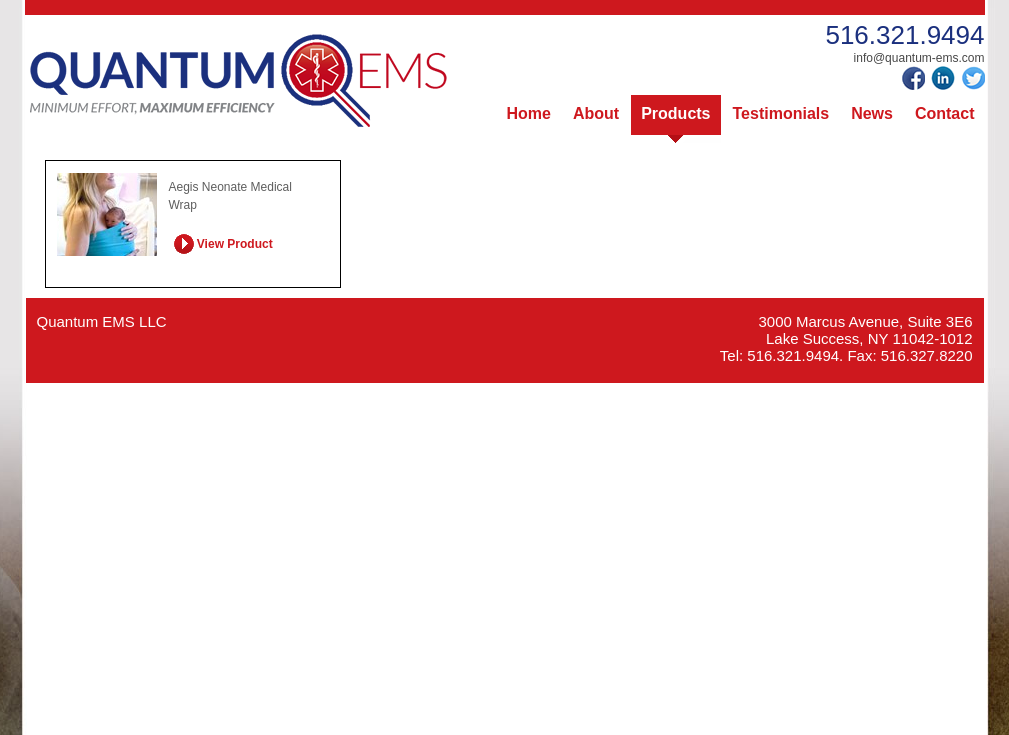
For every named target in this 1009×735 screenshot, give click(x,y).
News (872, 113)
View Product (223, 242)
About (596, 113)
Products (675, 113)
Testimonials (781, 113)
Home (529, 113)
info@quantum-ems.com (919, 58)
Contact (945, 113)
